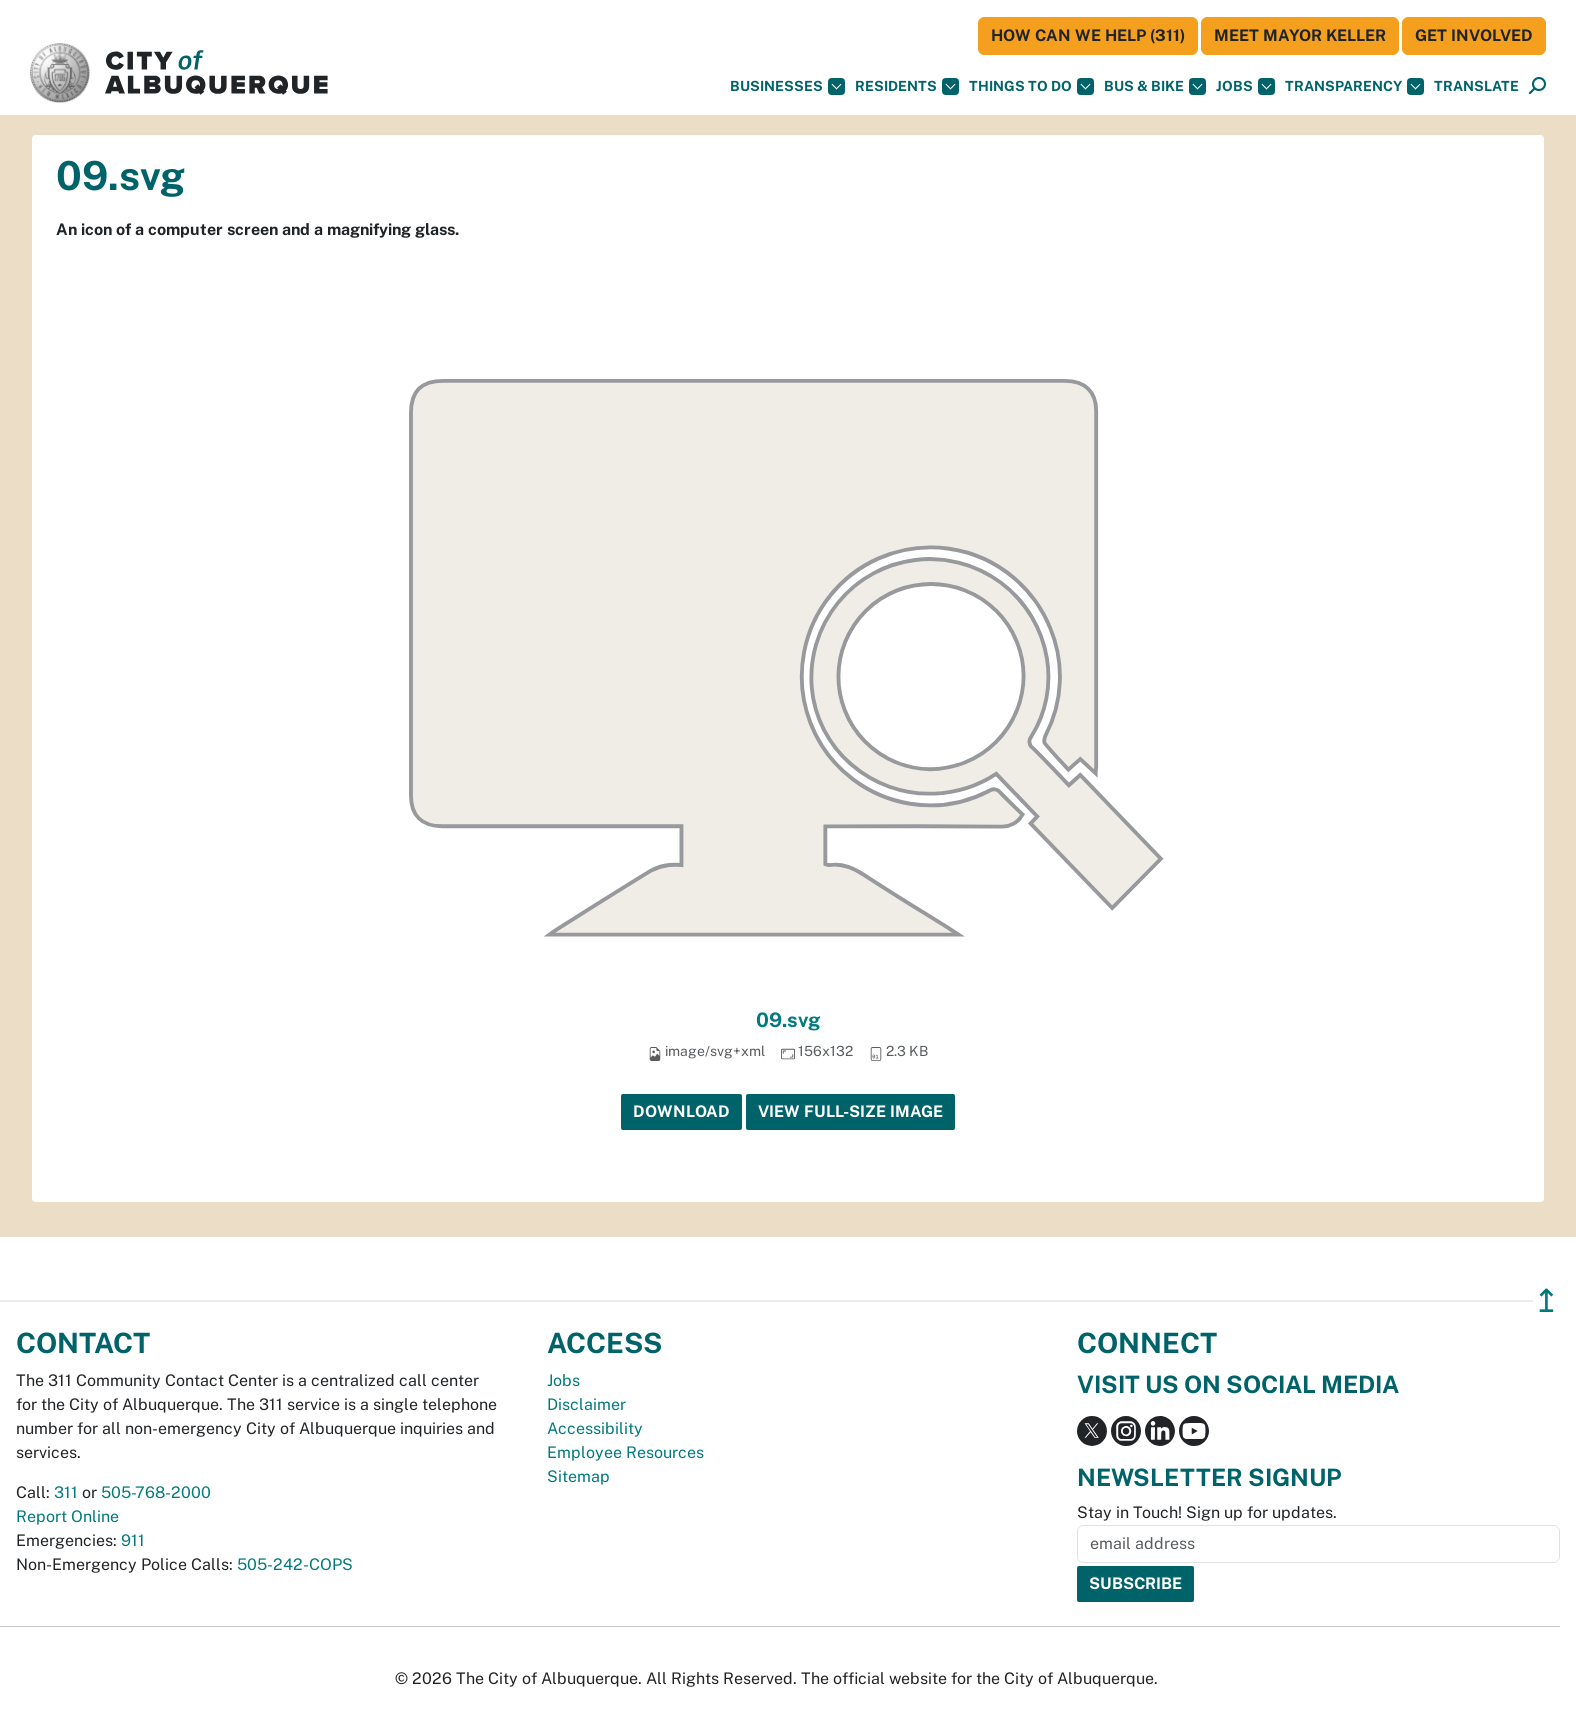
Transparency (1354, 86)
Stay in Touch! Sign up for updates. (1207, 1512)
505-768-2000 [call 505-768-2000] (156, 1492)
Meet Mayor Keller (1300, 35)
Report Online (67, 1516)
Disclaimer (586, 1404)
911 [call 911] (133, 1540)
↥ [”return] (1546, 1300)
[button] (1476, 86)
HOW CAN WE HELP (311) (1088, 35)
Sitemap (578, 1476)
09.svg (788, 1020)
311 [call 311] (66, 1492)
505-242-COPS (295, 1564)
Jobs (1245, 86)
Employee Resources (625, 1452)
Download (681, 1111)
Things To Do (1031, 86)
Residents (907, 86)
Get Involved (1474, 35)
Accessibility (595, 1428)
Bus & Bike (1155, 86)
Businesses (787, 86)
